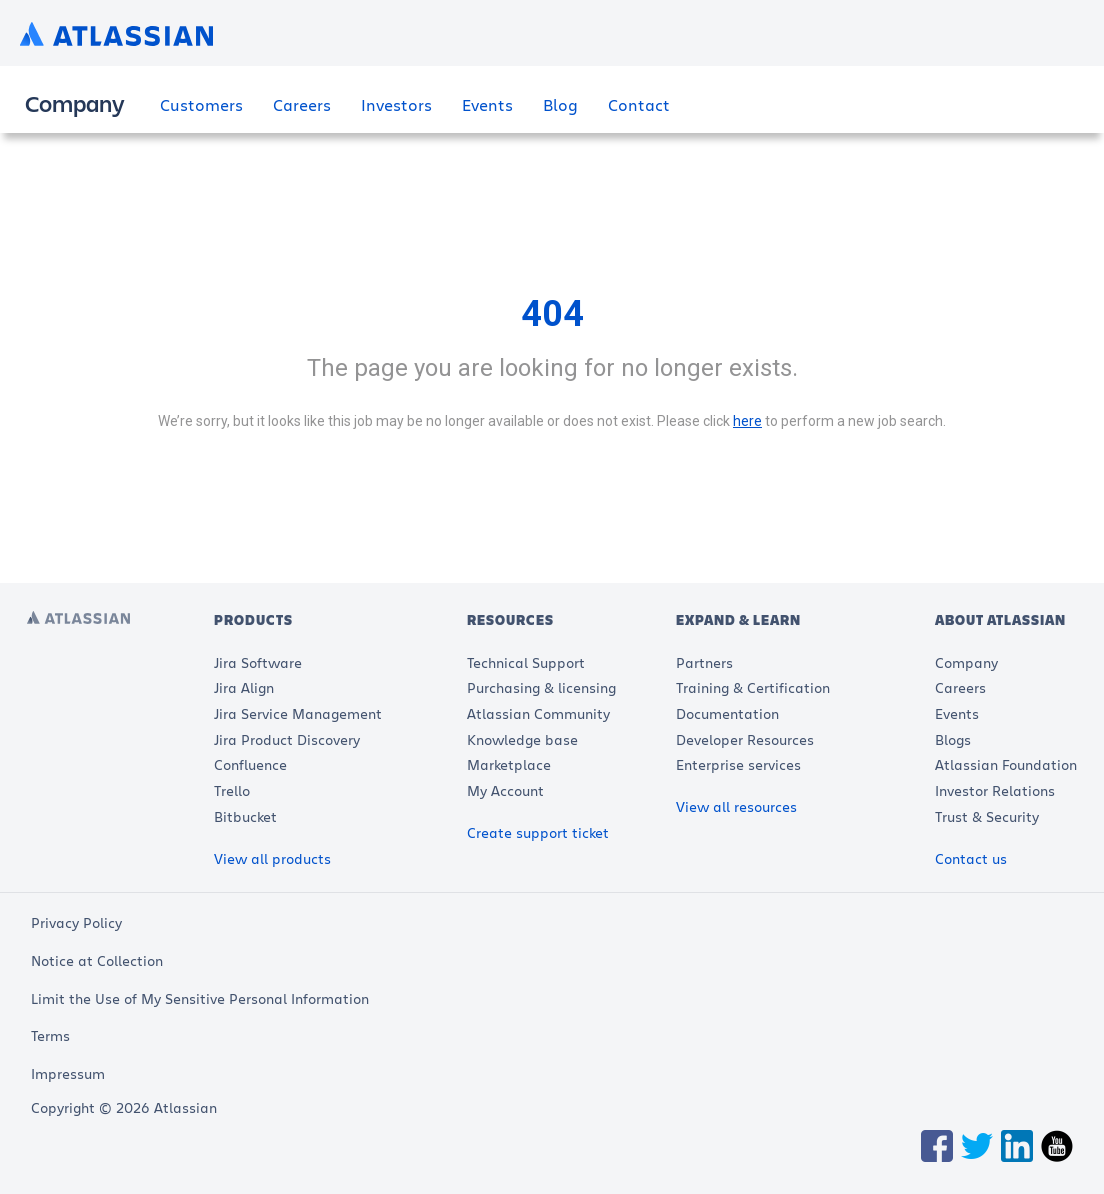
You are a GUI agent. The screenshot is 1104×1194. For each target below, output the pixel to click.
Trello (232, 790)
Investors (396, 104)
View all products (272, 858)
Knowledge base (522, 739)
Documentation (727, 713)
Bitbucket (245, 816)
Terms (50, 1035)
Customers (201, 104)
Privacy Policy (76, 922)
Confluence (250, 764)
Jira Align (244, 687)
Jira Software (258, 662)
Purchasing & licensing (541, 687)
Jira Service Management (298, 713)
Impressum (68, 1073)
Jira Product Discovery (287, 739)
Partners (704, 662)
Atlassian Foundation (1006, 764)
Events (487, 104)
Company (966, 662)
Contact (639, 104)
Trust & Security (987, 816)
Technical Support (526, 662)
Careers (302, 104)
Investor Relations (995, 790)
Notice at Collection (97, 960)
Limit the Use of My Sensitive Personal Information (200, 998)
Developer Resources (745, 739)
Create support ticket (538, 832)
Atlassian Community (538, 713)
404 (552, 314)
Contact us (971, 858)
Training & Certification (753, 687)
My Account (505, 790)
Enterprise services (738, 764)
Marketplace (509, 764)
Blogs (953, 739)
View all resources (736, 806)
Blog (560, 104)
